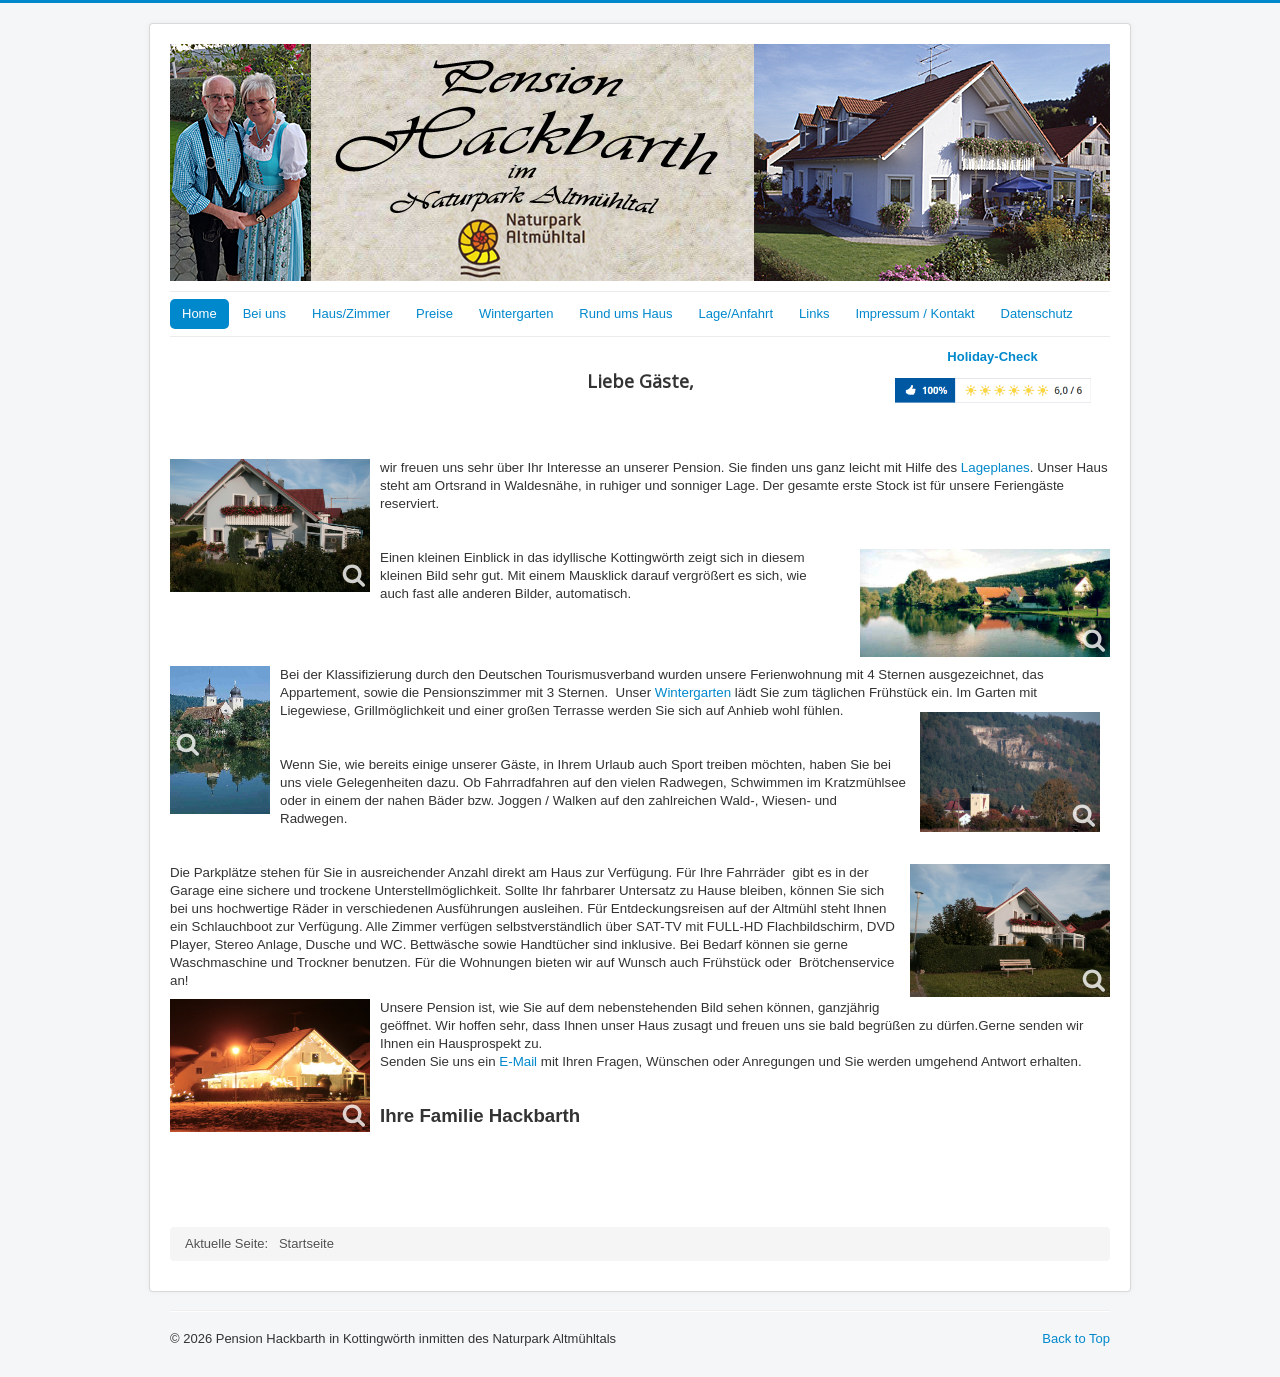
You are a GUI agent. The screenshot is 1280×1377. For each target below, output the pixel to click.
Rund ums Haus (625, 313)
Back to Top (1076, 1338)
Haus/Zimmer (351, 313)
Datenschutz (1037, 313)
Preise (434, 313)
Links (814, 313)
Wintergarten (516, 313)
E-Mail (518, 1061)
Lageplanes (995, 467)
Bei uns (264, 313)
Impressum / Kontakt (914, 313)
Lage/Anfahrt (736, 313)
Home (199, 313)
